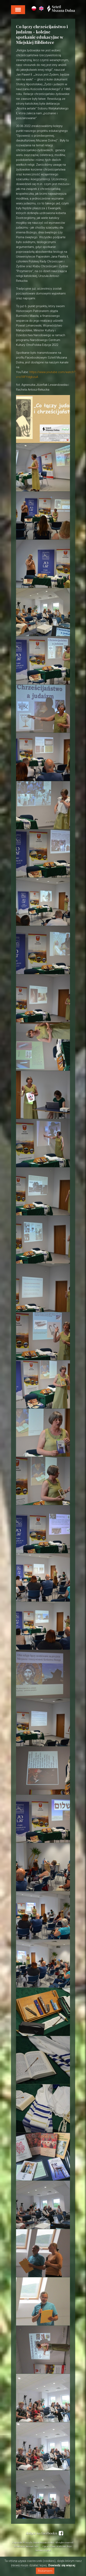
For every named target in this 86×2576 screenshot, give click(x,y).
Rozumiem (45, 2571)
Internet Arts (32, 2546)
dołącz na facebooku (44, 2533)
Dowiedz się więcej (61, 2565)
